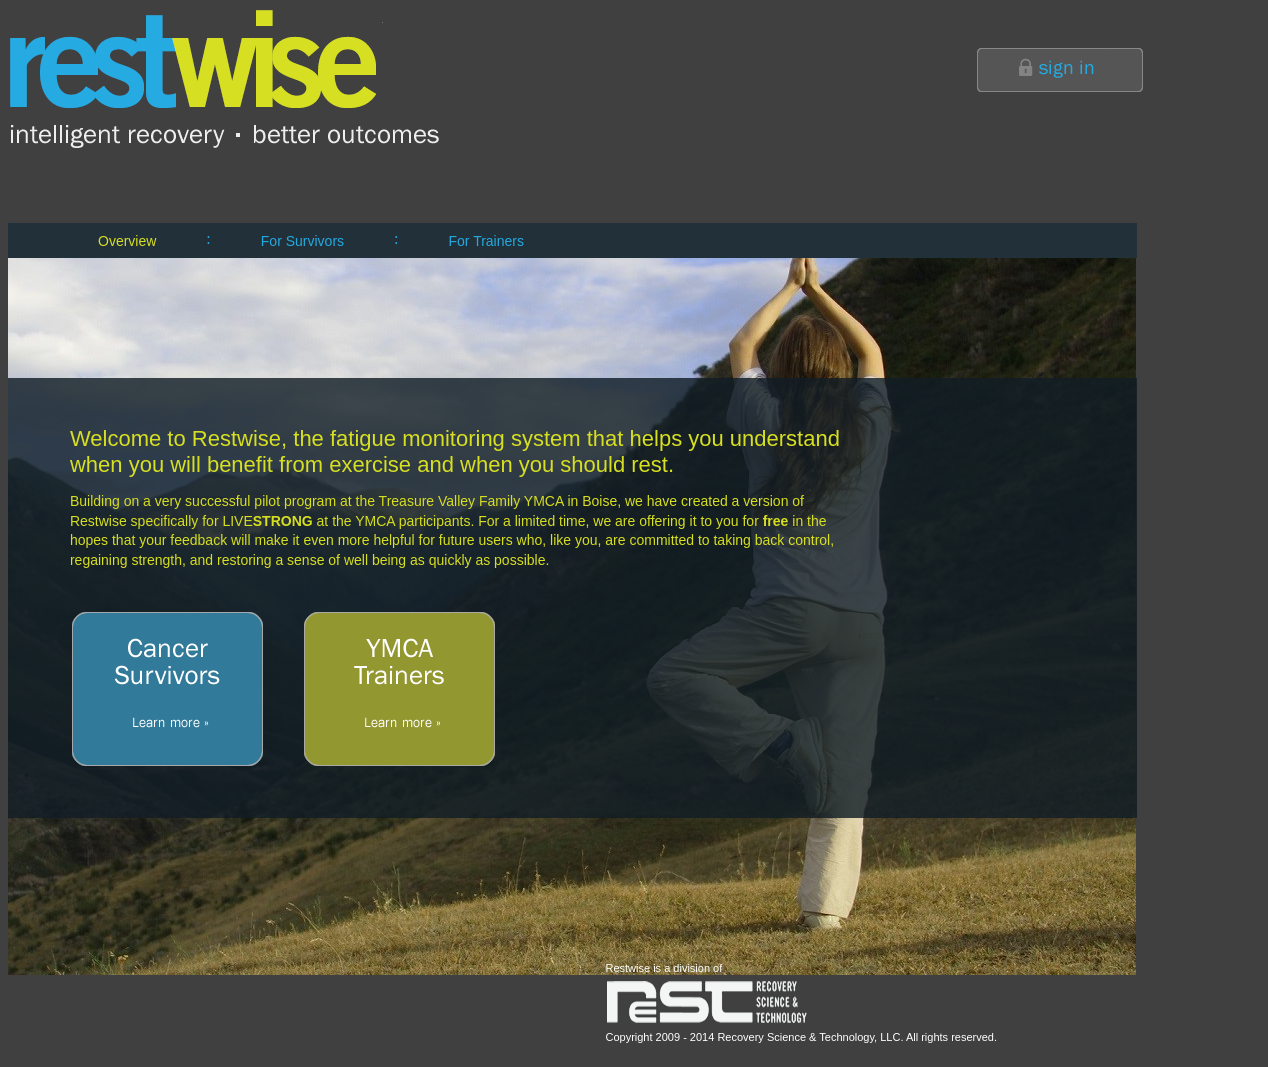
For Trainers (486, 241)
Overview (127, 241)
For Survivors (302, 241)
